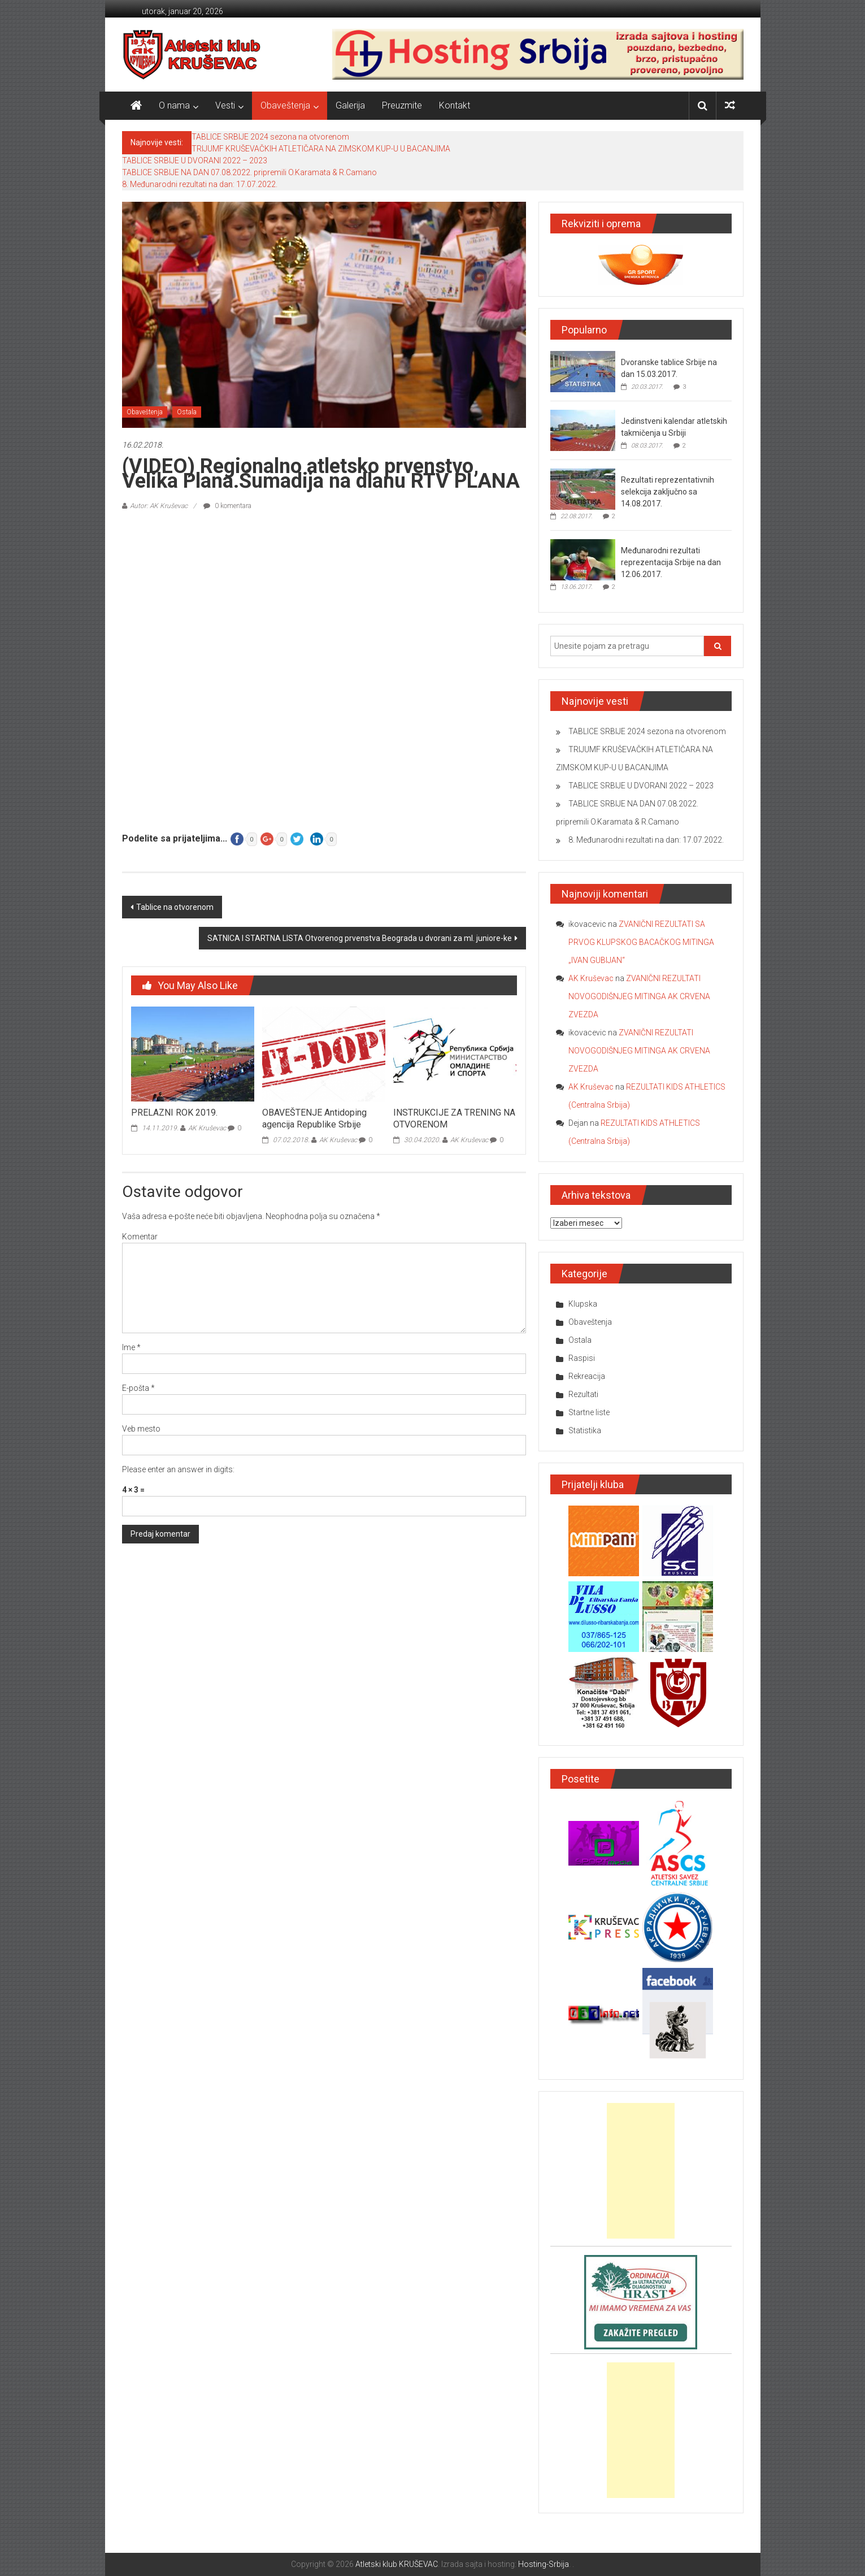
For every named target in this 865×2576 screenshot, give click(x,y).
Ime (131, 1347)
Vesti (225, 105)
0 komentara (227, 506)
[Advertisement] (641, 2171)
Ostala (187, 412)
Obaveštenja (285, 105)
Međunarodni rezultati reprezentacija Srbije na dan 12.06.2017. (671, 562)
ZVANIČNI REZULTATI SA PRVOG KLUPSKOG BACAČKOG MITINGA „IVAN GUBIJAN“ (641, 942)
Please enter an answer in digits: (178, 1469)
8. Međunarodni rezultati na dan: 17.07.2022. (199, 184)
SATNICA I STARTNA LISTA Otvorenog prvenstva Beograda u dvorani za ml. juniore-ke (359, 938)
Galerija (350, 105)
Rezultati (583, 1394)
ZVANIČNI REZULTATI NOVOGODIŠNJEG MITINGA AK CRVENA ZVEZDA (639, 996)
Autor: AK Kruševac (159, 506)
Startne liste (589, 1412)
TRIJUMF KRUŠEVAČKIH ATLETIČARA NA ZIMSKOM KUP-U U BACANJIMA (321, 148)
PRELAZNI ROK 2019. (174, 1112)
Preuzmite (402, 105)
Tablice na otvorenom (175, 907)
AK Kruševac (207, 1128)
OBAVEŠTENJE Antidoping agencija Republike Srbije (314, 1118)
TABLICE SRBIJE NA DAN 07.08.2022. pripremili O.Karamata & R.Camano (249, 172)
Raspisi (581, 1358)
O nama (174, 105)
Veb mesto (141, 1428)
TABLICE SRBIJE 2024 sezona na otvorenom (270, 136)
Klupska (582, 1303)
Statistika (584, 1430)
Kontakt (454, 105)
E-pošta (138, 1388)
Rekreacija (586, 1376)
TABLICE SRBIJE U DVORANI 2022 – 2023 (194, 160)
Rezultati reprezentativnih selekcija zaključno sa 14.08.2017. (667, 491)
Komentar (140, 1236)
